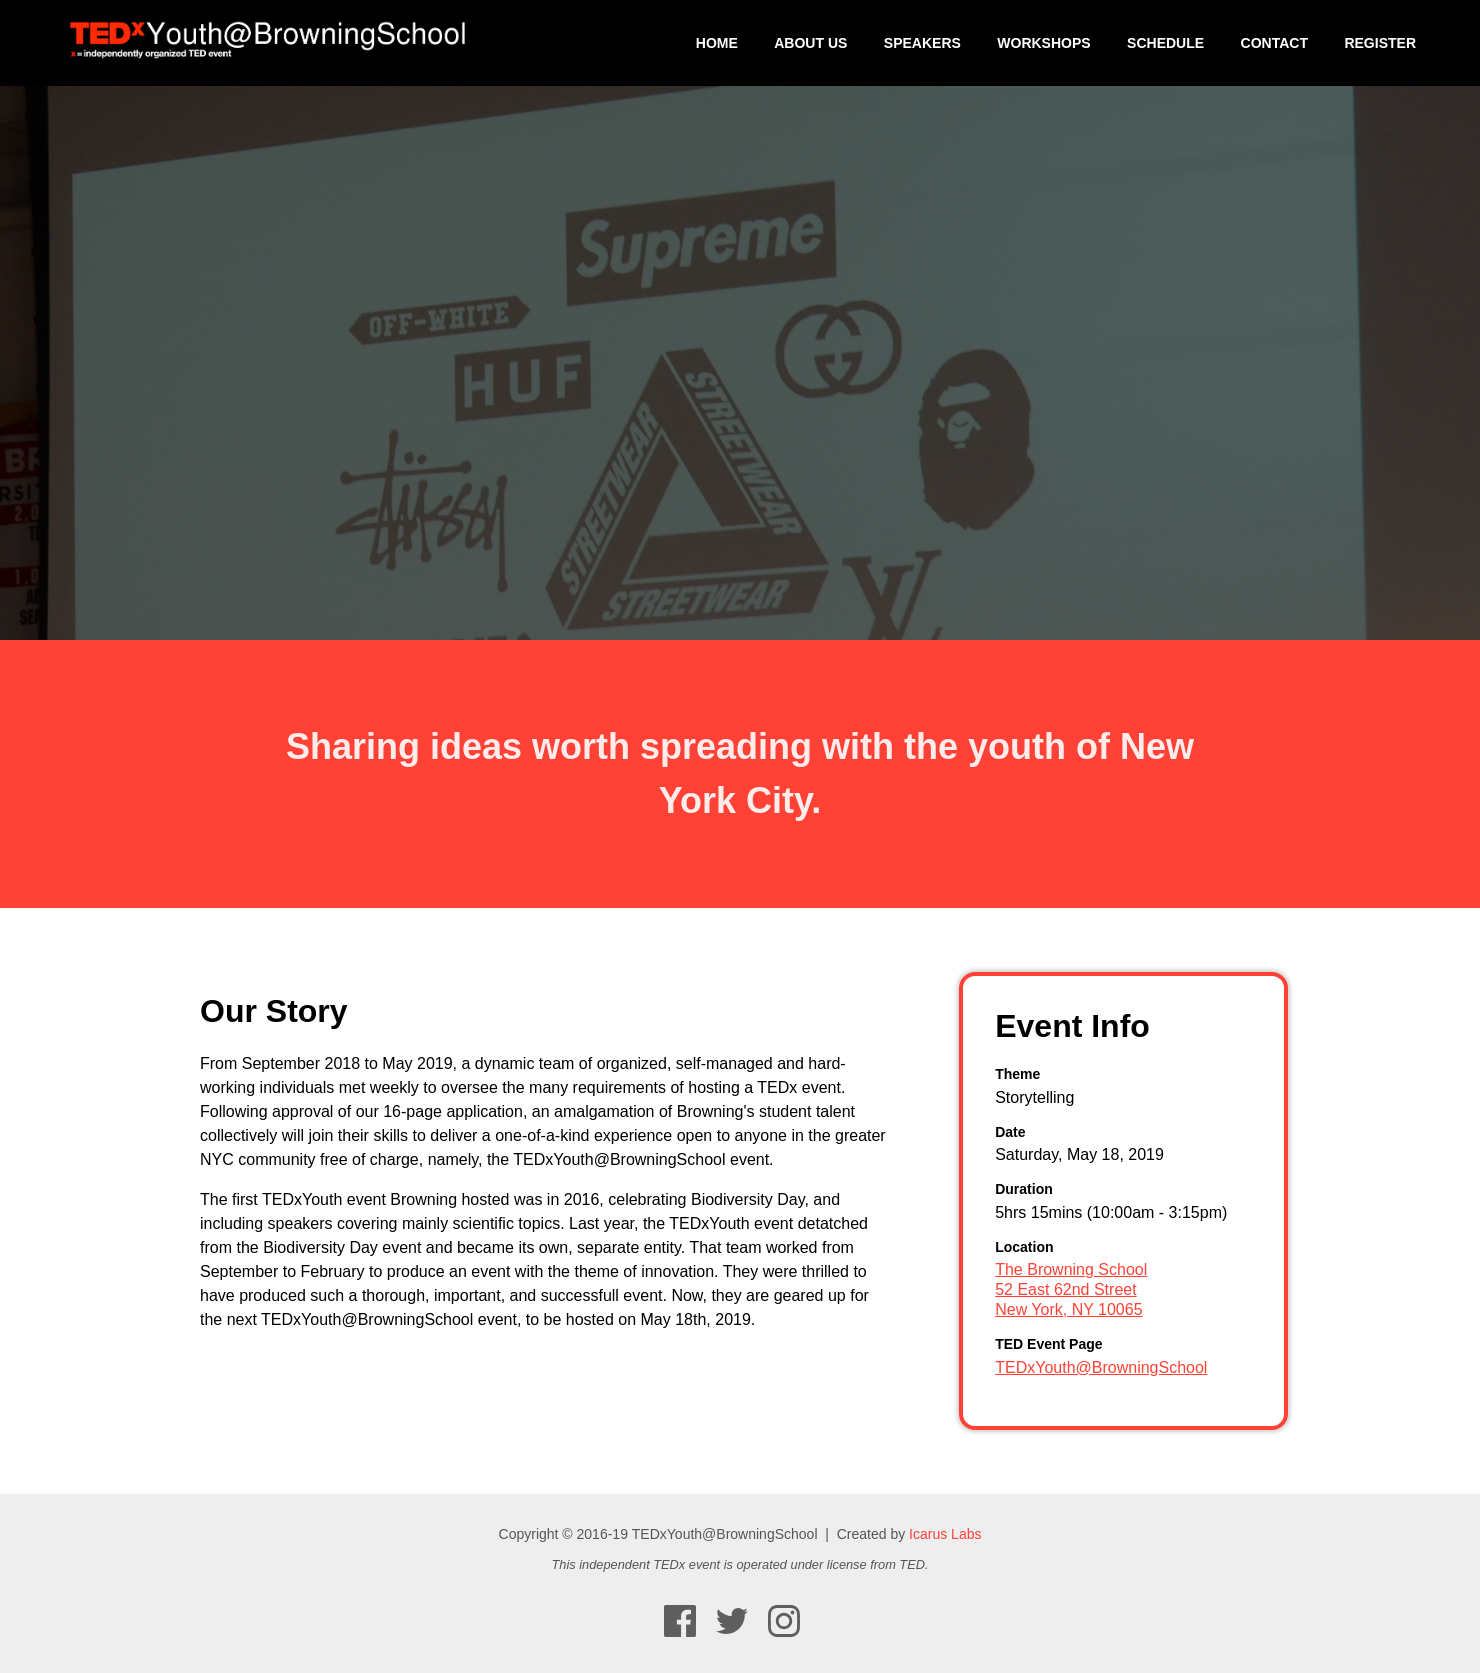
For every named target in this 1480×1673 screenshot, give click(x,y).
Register (1380, 43)
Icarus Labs (945, 1534)
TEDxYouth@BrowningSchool (1101, 1367)
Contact (1274, 43)
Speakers (922, 43)
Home (717, 43)
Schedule (1165, 43)
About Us (810, 43)
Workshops (1043, 43)
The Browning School (1071, 1269)
